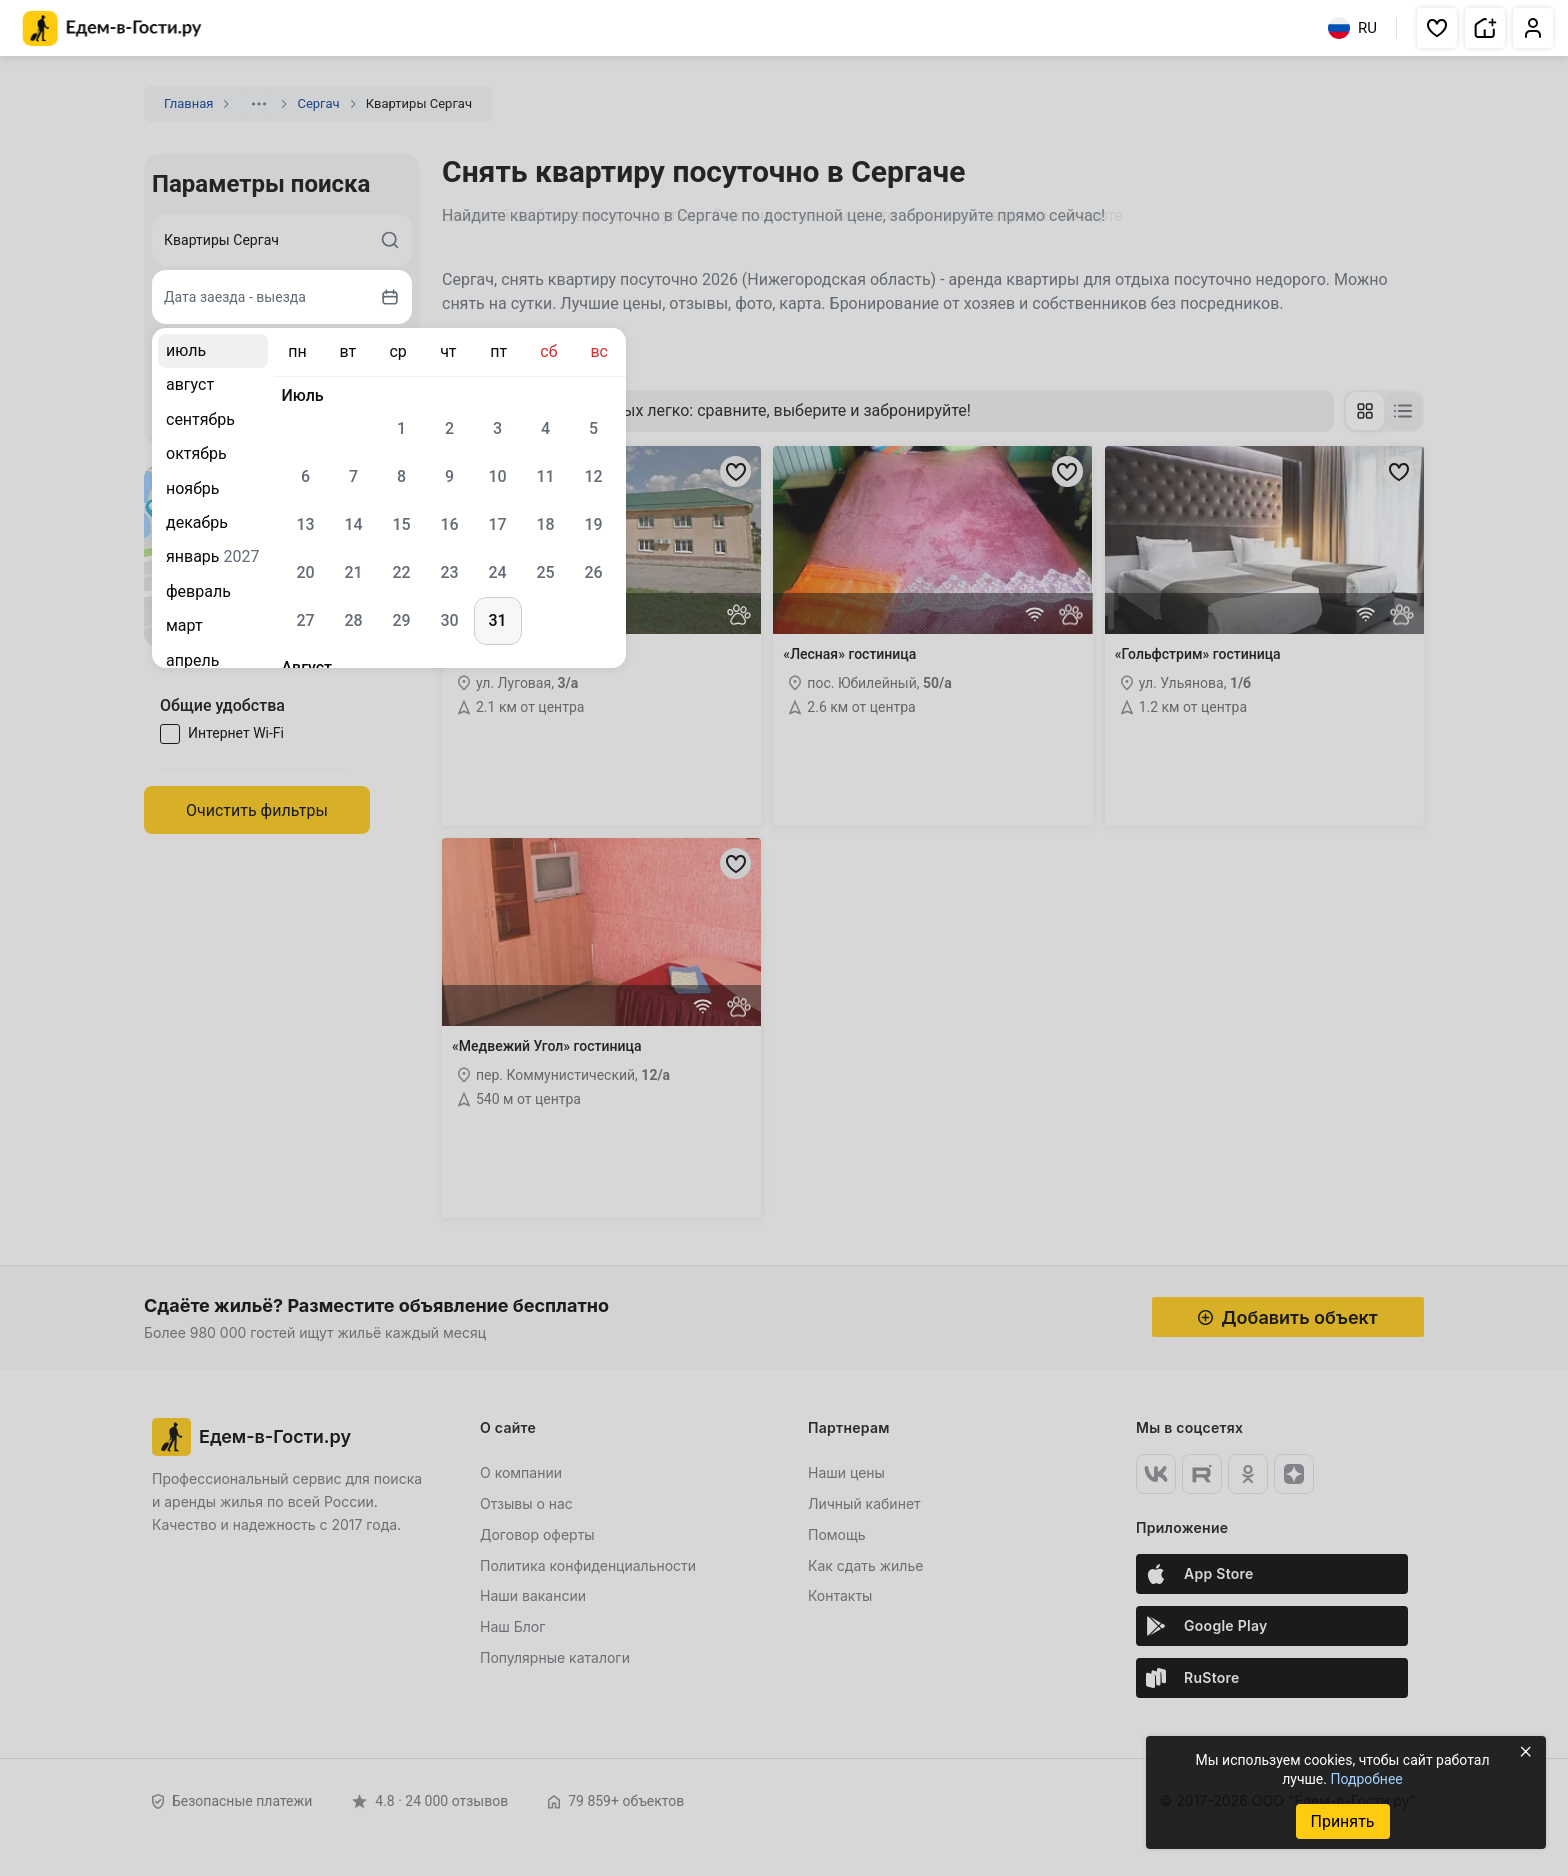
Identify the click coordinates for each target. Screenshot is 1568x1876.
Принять (1342, 1821)
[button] (1437, 28)
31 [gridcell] (497, 620)
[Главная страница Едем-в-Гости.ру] (112, 28)
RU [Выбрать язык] (1352, 28)
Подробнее (1366, 1779)
